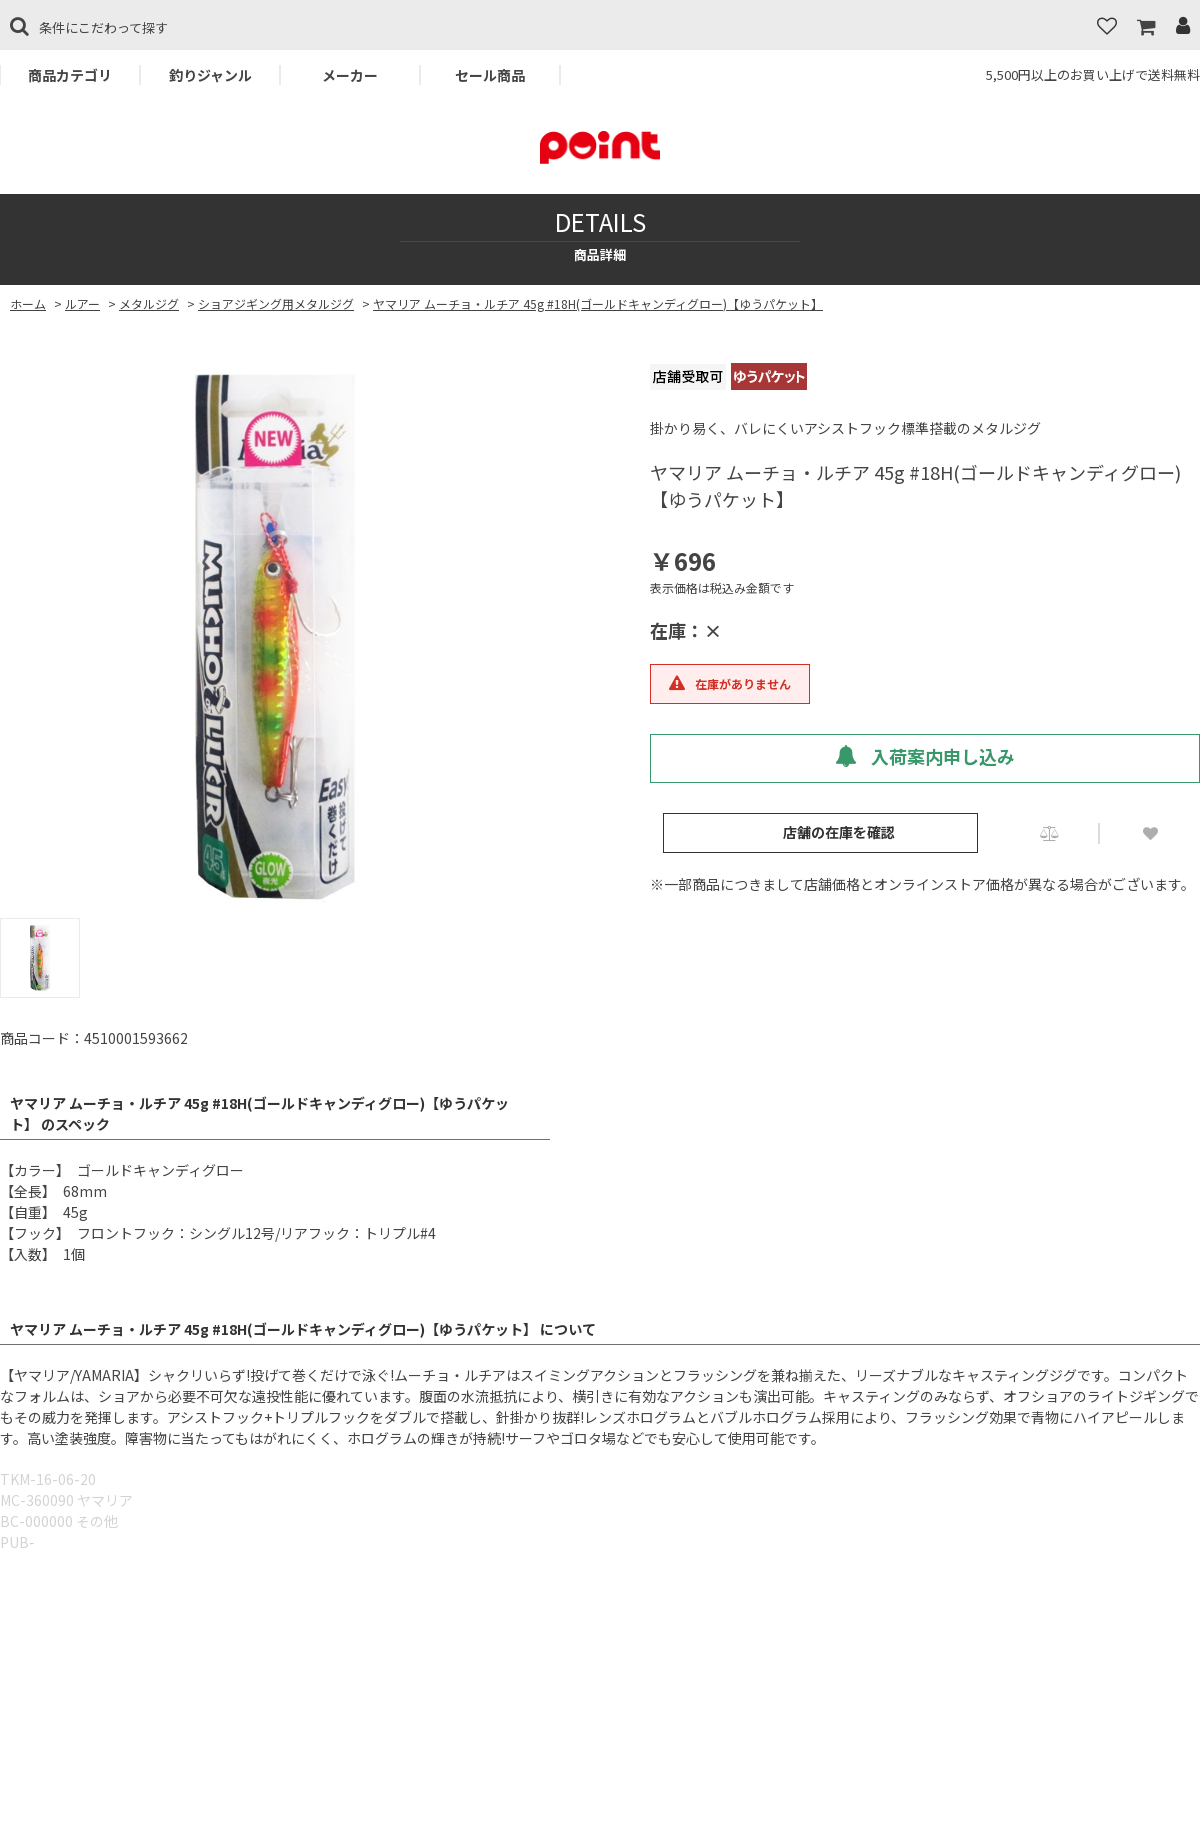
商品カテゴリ (70, 75)
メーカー (350, 75)
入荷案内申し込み (925, 756)
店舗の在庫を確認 (839, 832)
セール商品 (490, 75)
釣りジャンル (210, 75)
